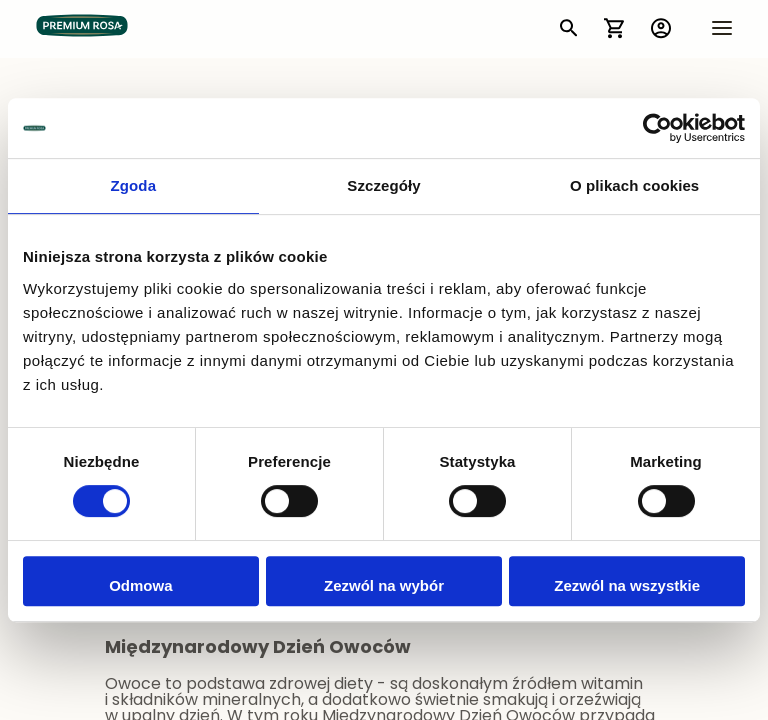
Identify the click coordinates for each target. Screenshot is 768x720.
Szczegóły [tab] (383, 185)
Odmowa (140, 585)
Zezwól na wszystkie (627, 585)
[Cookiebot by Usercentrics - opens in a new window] (657, 128)
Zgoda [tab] (134, 185)
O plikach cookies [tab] (634, 185)
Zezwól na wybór (384, 585)
